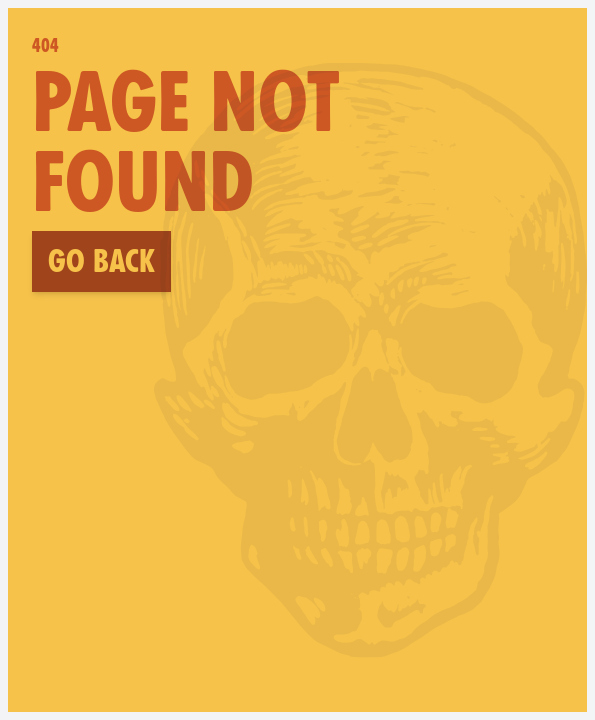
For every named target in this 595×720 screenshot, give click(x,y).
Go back (101, 261)
